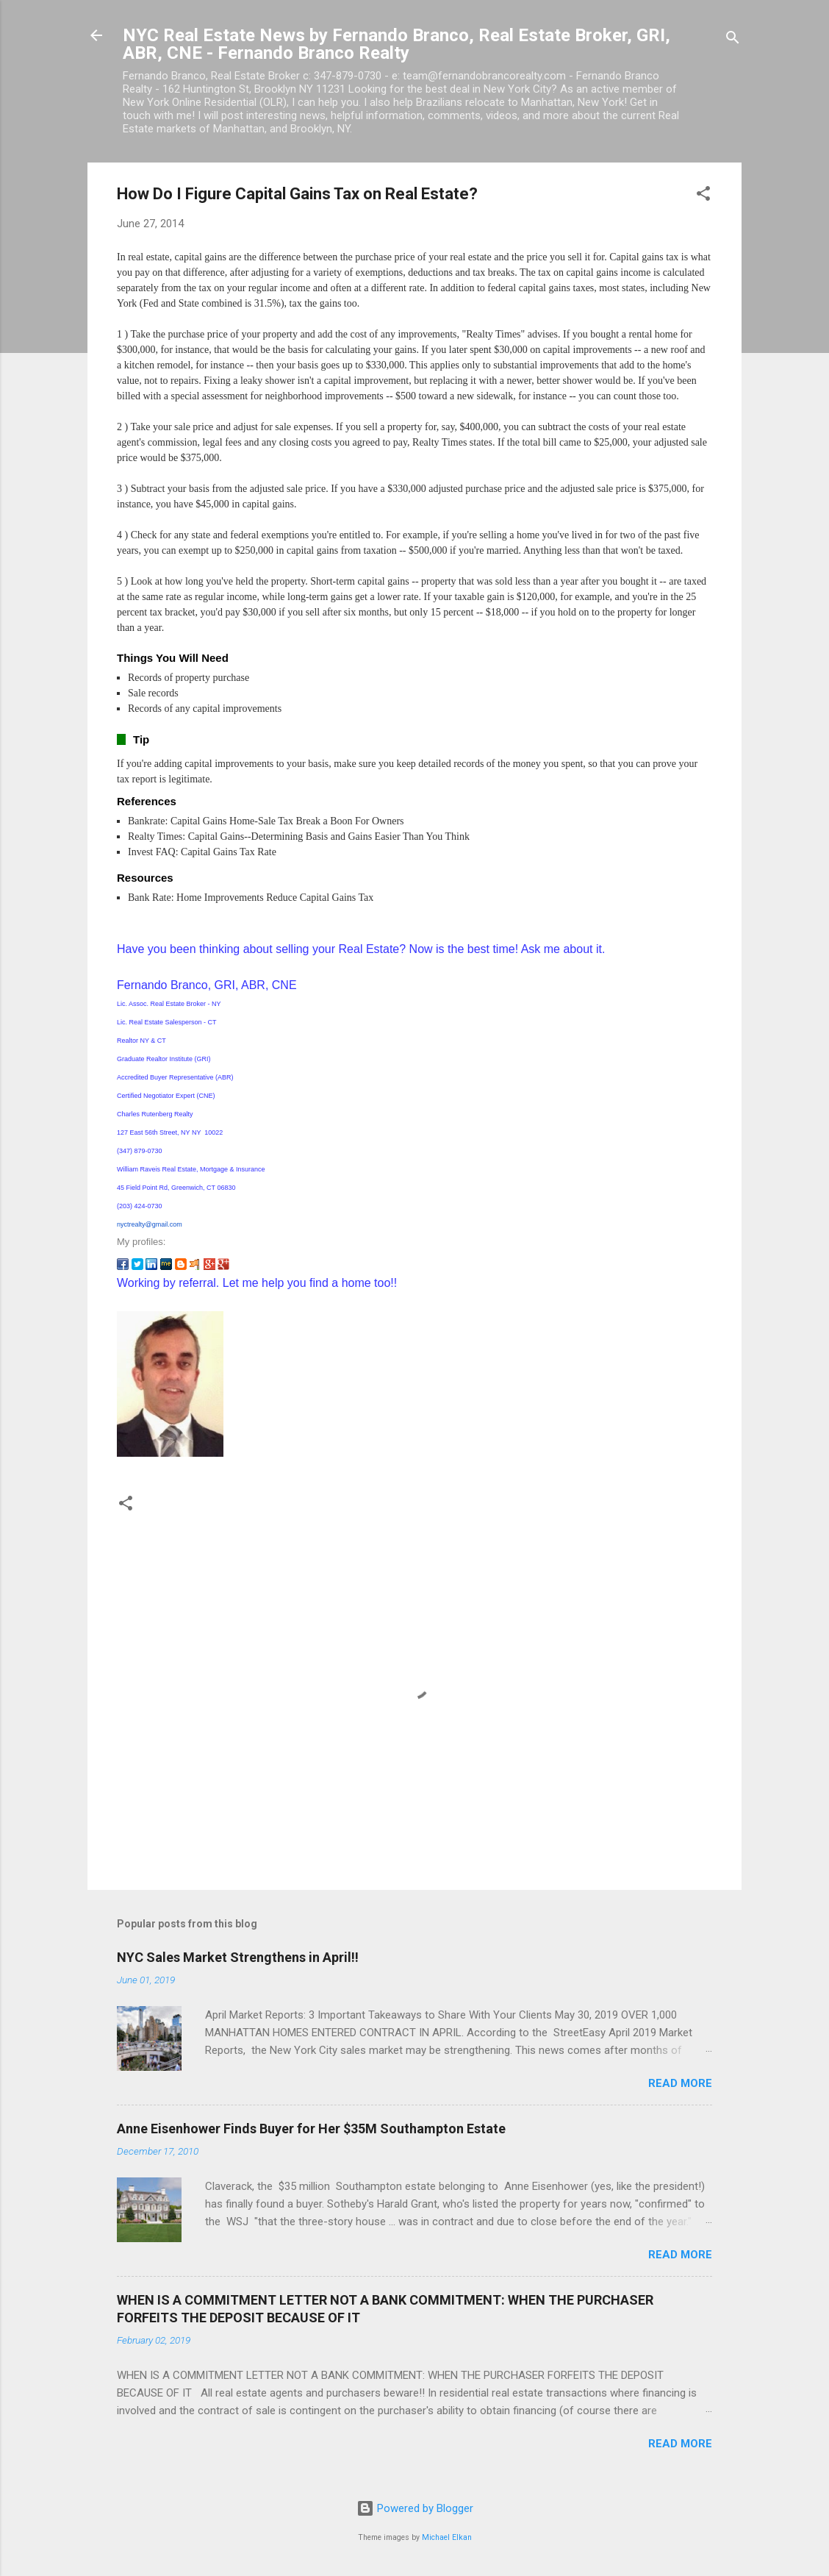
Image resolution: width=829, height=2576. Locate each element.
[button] (703, 196)
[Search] (733, 40)
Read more (680, 2083)
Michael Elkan (447, 2537)
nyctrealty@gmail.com (149, 1224)
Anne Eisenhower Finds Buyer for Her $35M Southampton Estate (311, 2128)
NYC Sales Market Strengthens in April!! (238, 1957)
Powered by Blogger (414, 2508)
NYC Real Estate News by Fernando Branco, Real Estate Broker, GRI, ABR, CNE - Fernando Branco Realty (396, 44)
